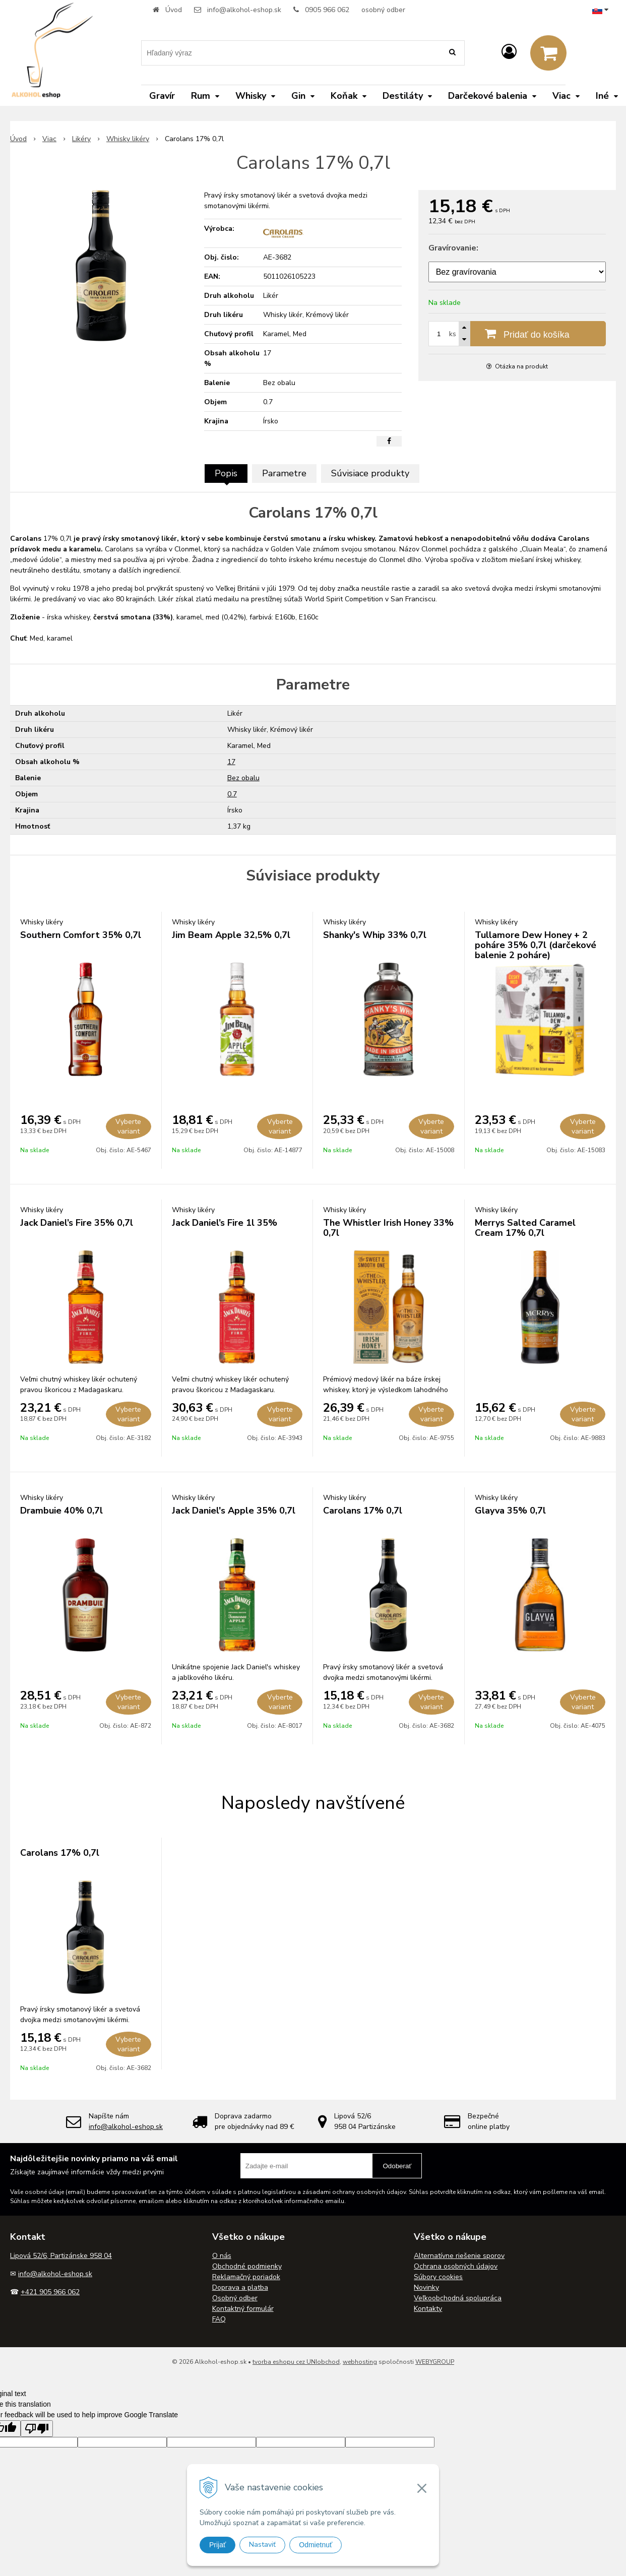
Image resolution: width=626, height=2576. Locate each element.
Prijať (217, 2545)
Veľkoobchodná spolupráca (458, 2298)
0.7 (232, 794)
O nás (221, 2255)
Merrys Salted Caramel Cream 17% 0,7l (525, 1228)
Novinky (426, 2287)
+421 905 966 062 (50, 2292)
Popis (226, 473)
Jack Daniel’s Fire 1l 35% (224, 1223)
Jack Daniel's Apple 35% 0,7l (233, 1510)
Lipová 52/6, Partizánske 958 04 (61, 2255)
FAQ (219, 2319)
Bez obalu (243, 778)
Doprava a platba (240, 2287)
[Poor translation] (37, 2428)
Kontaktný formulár (243, 2308)
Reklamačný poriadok (246, 2277)
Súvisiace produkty (370, 473)
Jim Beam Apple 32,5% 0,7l (231, 935)
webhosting (360, 2362)
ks (452, 334)
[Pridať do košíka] (517, 333)
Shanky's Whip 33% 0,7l (374, 935)
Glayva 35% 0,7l (510, 1510)
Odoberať (397, 2166)
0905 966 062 (327, 10)
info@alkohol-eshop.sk (244, 10)
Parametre (284, 473)
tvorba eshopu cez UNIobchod (296, 2362)
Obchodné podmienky (247, 2266)
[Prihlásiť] (509, 52)
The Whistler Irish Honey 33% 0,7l (388, 1228)
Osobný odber (235, 2298)
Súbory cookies (438, 2277)
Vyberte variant (128, 1126)
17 (231, 762)
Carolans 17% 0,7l (362, 1510)
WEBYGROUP (434, 2362)
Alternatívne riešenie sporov (459, 2255)
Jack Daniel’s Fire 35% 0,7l (76, 1223)
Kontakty (428, 2308)
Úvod (173, 10)
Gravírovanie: (453, 248)
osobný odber (383, 10)
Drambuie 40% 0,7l (61, 1510)
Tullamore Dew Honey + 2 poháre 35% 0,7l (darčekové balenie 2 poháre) (535, 945)
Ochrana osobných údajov (455, 2266)
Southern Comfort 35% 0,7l (80, 935)
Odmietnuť (315, 2545)
